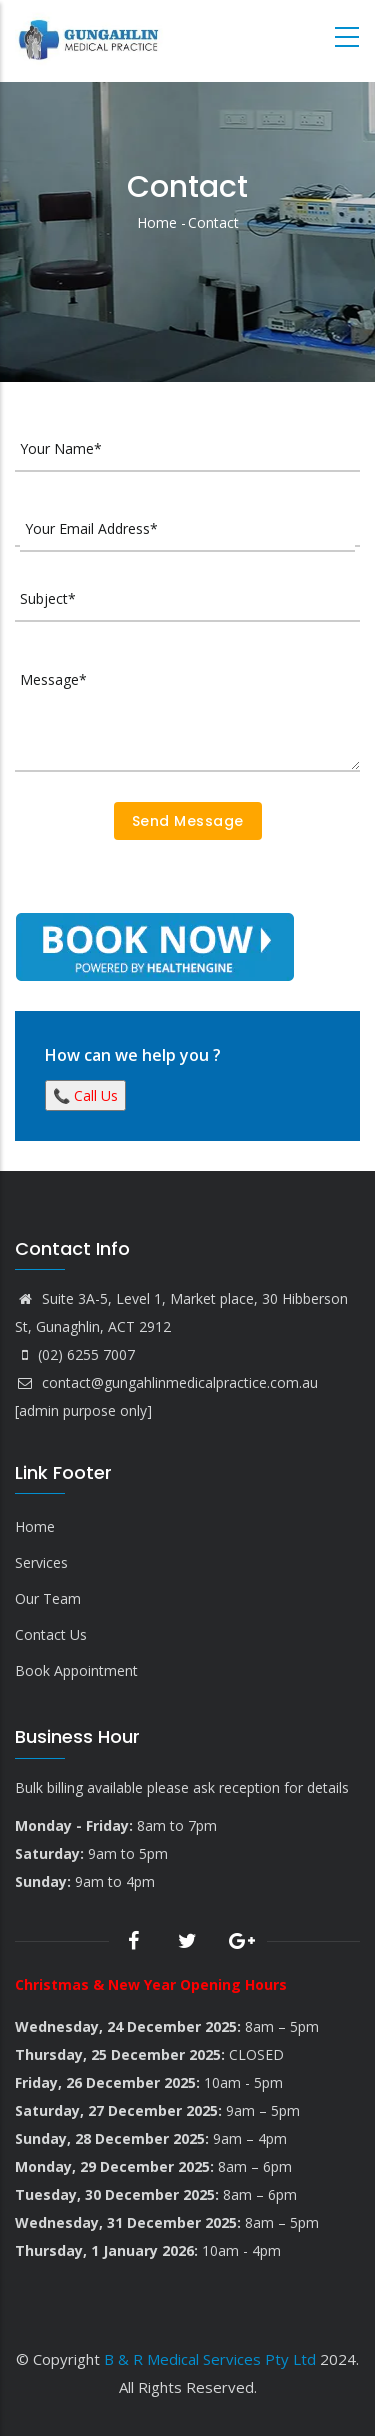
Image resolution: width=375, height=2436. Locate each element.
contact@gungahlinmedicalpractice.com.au (166, 1382)
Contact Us (51, 1634)
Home (157, 222)
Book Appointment (76, 1670)
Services (41, 1562)
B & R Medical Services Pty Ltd (210, 2359)
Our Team (48, 1598)
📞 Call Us (85, 1095)
